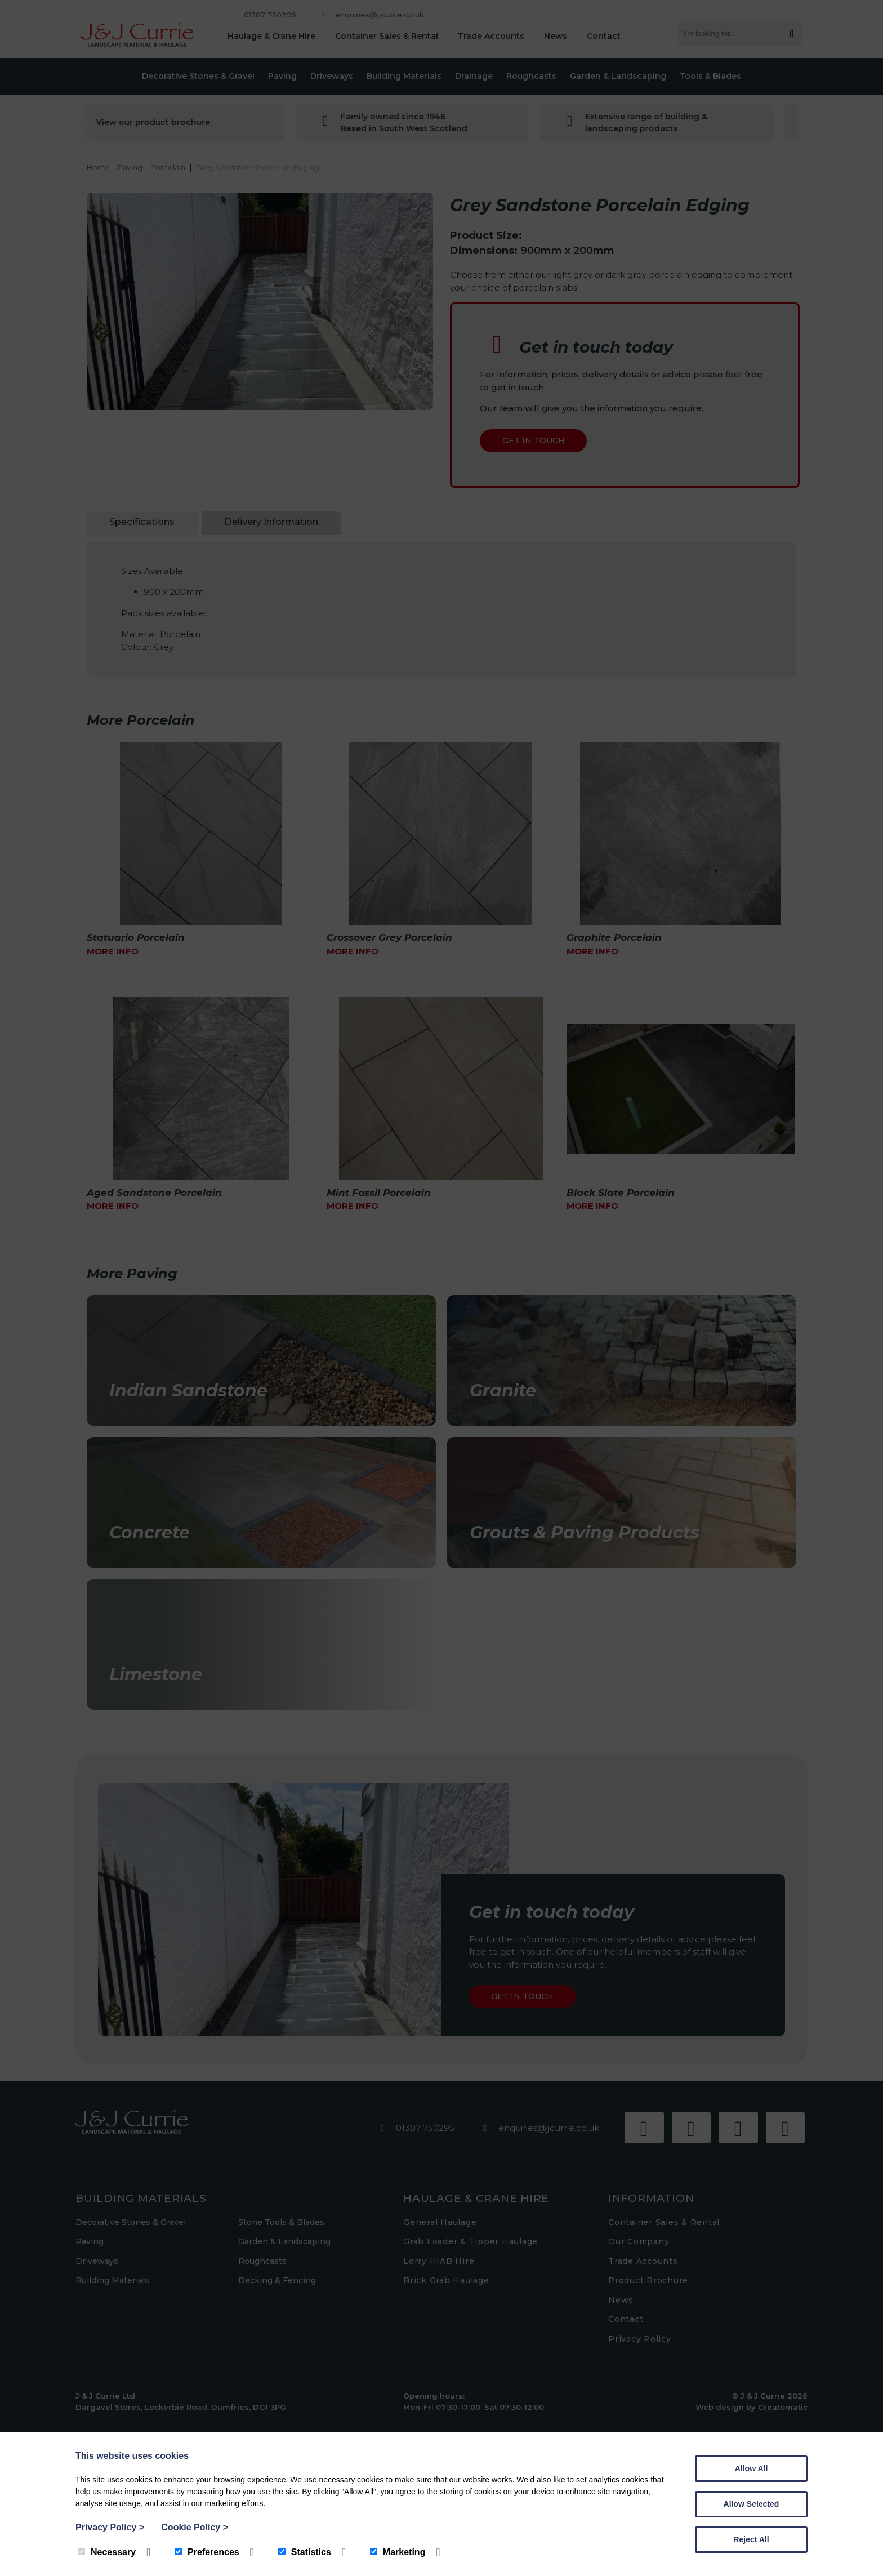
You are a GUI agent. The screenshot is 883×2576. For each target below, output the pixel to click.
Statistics (304, 2552)
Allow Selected (751, 2503)
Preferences (207, 2552)
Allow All (751, 2468)
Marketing (398, 2552)
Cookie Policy (194, 2527)
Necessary (107, 2552)
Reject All (751, 2539)
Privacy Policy (109, 2527)
